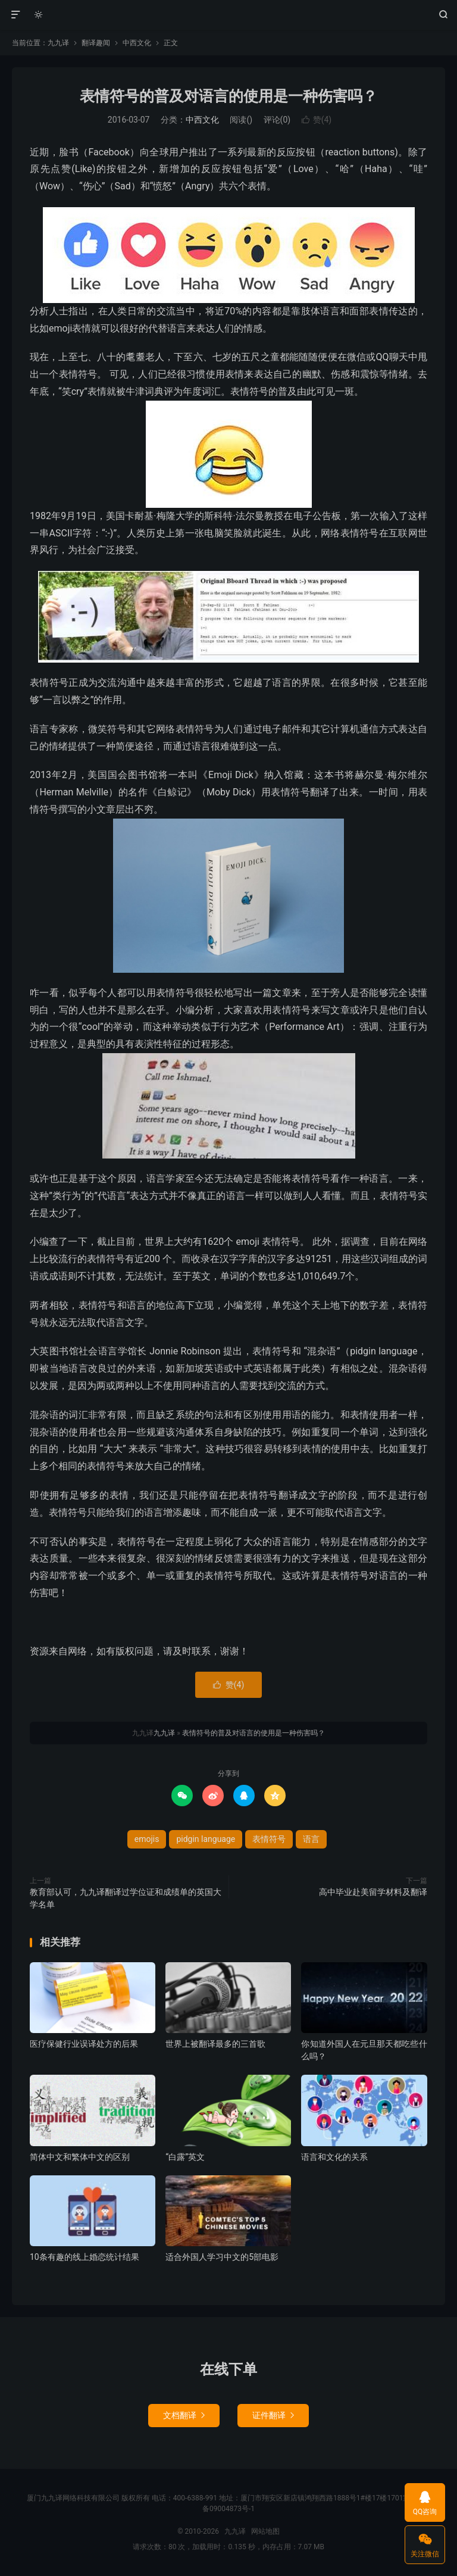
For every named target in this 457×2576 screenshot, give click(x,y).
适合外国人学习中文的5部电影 (221, 2257)
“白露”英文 (185, 2157)
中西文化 (137, 43)
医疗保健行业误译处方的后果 (84, 2044)
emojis (146, 1839)
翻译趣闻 (96, 43)
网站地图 (265, 2531)
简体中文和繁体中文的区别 (80, 2157)
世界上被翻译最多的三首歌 (215, 2044)
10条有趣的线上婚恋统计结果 (84, 2257)
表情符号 (269, 1839)
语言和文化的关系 (334, 2157)
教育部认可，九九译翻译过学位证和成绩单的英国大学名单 (125, 1898)
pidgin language (205, 1839)
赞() (317, 119)
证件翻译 (273, 2415)
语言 (311, 1839)
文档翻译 (184, 2415)
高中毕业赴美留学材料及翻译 (373, 1892)
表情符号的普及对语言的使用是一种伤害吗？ (228, 96)
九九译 (229, 15)
